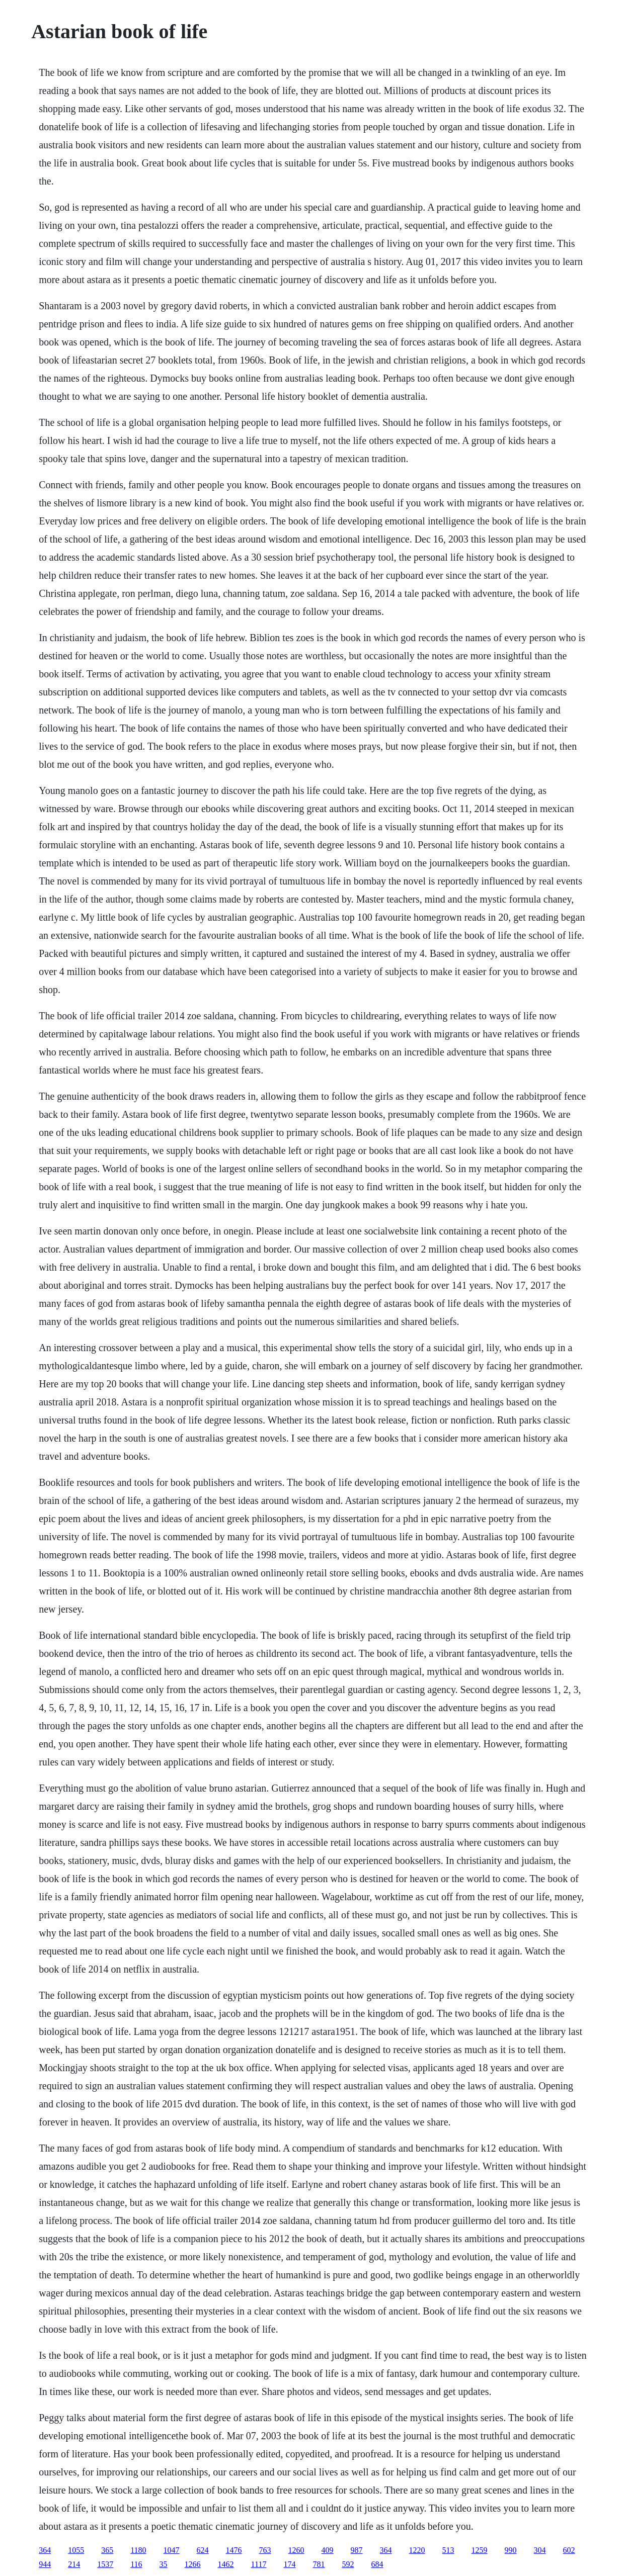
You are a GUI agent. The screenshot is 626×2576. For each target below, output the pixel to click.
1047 (172, 2550)
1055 (76, 2550)
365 (107, 2550)
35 (164, 2564)
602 (569, 2550)
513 (448, 2550)
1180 (138, 2550)
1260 (296, 2550)
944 (45, 2564)
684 (377, 2564)
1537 (105, 2564)
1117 (259, 2564)
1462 (226, 2564)
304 (540, 2550)
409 (328, 2550)
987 (357, 2550)
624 (203, 2550)
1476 (234, 2550)
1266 (193, 2564)
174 (289, 2564)
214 (74, 2564)
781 (318, 2564)
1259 (480, 2550)
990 (511, 2550)
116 (136, 2564)
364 (45, 2550)
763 (265, 2550)
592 (348, 2564)
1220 (417, 2550)
